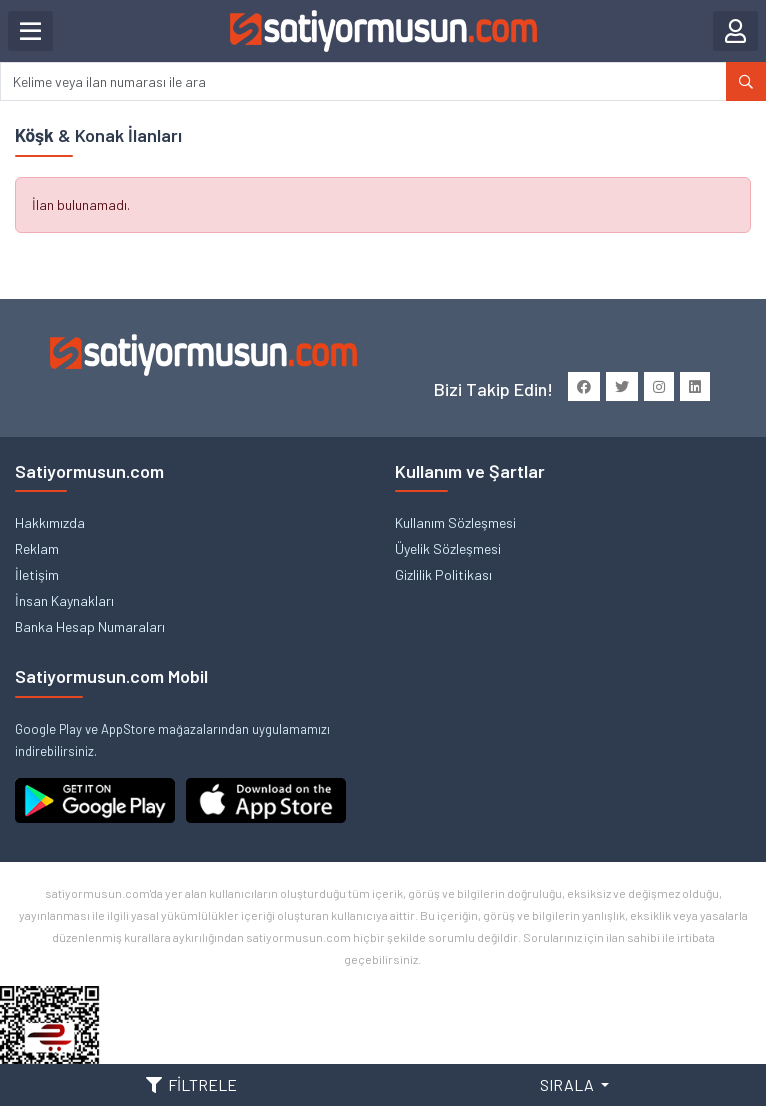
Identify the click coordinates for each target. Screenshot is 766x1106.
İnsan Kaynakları (64, 600)
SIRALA (568, 1084)
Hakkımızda (50, 522)
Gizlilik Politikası (443, 574)
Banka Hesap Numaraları (90, 626)
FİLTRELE (191, 1084)
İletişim (37, 574)
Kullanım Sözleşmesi (455, 522)
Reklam (37, 548)
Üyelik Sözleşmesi (448, 548)
